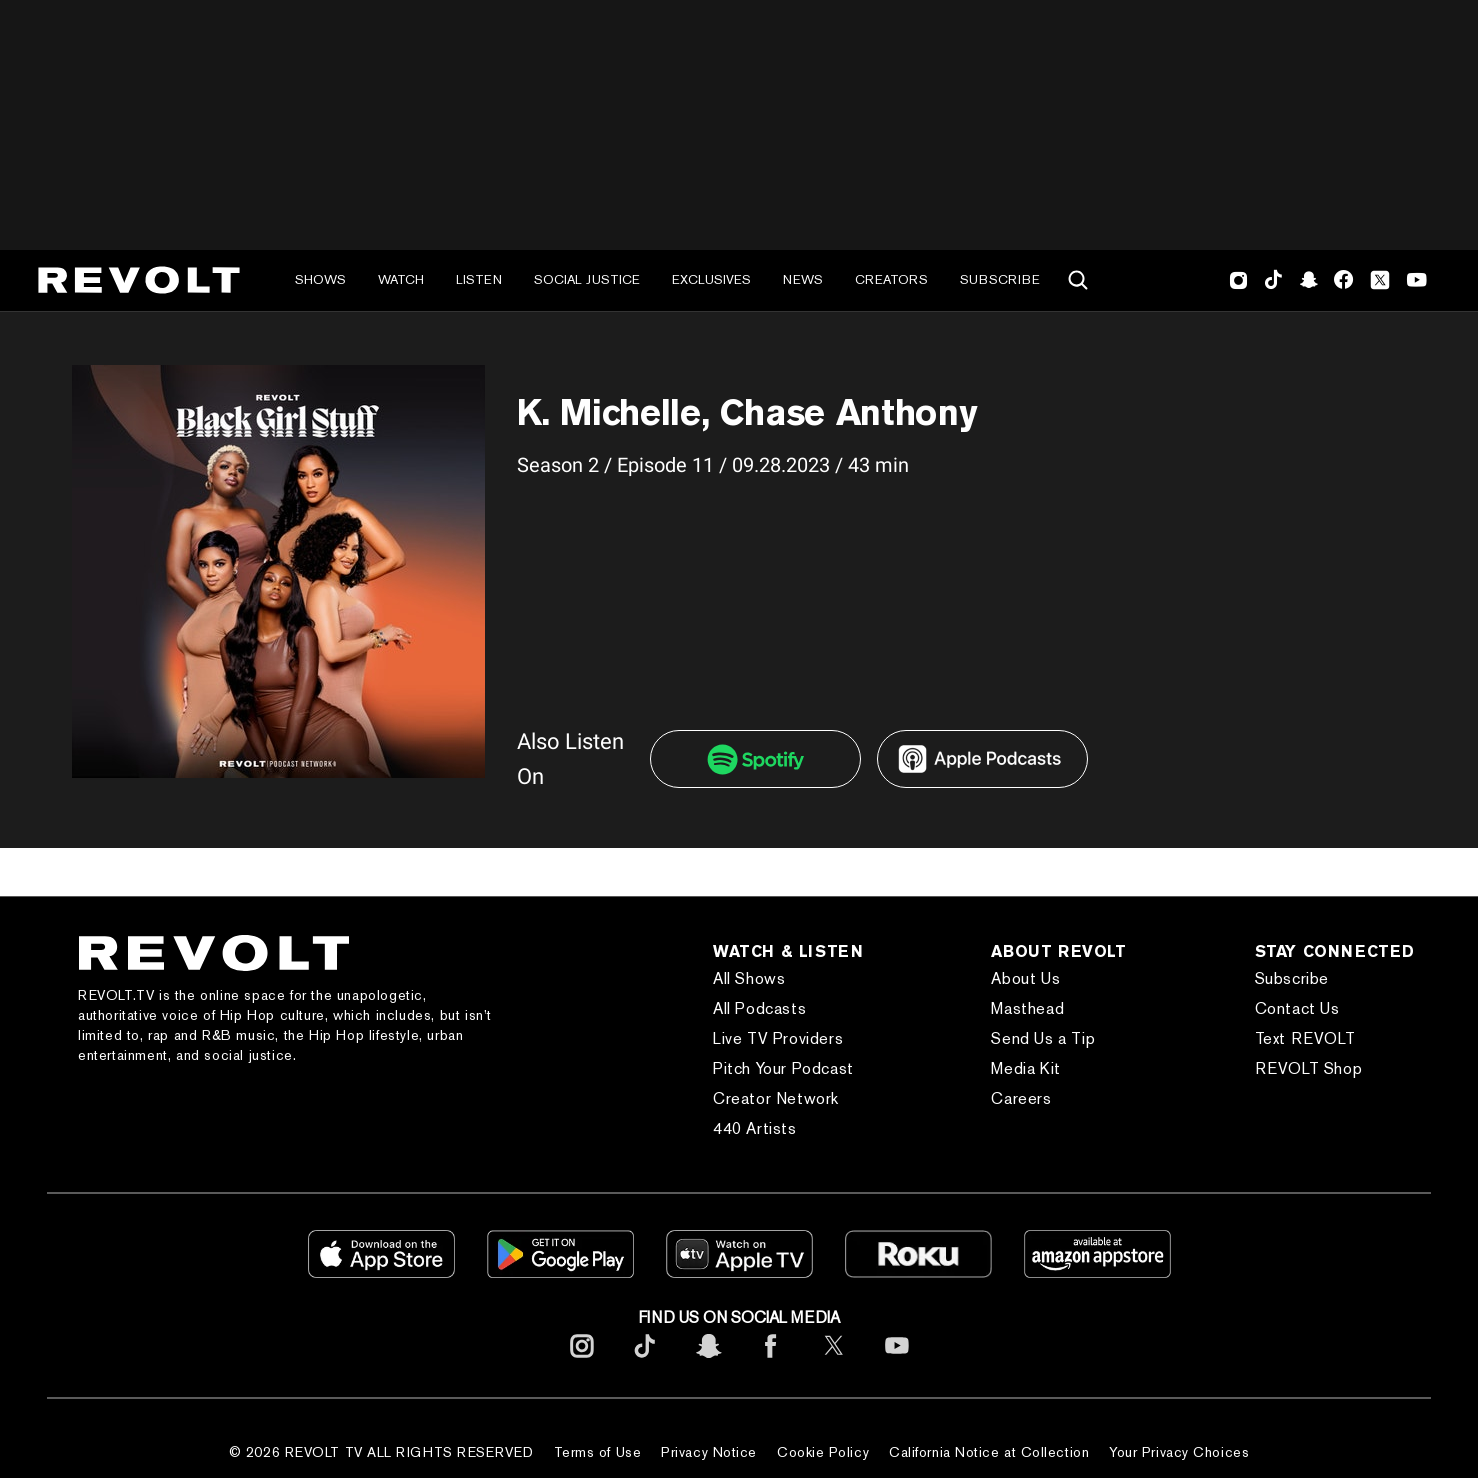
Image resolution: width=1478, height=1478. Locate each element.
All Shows (749, 978)
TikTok (1273, 280)
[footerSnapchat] (708, 1361)
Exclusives (711, 279)
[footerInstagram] (582, 1361)
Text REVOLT (1305, 1038)
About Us (1025, 978)
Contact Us (1297, 1008)
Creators (891, 279)
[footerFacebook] (771, 1361)
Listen (479, 279)
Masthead (1027, 1008)
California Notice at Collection (989, 1452)
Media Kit (1025, 1068)
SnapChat (1308, 280)
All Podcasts (759, 1008)
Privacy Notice (709, 1452)
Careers (1021, 1098)
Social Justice (587, 279)
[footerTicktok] (645, 1361)
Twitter (1380, 280)
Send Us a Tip (1043, 1038)
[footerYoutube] (897, 1361)
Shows (320, 279)
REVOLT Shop (1309, 1068)
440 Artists (755, 1128)
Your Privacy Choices (1179, 1452)
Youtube (1417, 282)
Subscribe (1000, 279)
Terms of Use (598, 1452)
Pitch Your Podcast (783, 1068)
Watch (401, 279)
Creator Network (776, 1098)
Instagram (1239, 280)
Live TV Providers (778, 1038)
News (803, 279)
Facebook (1343, 280)
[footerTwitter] (834, 1361)
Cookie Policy (823, 1452)
